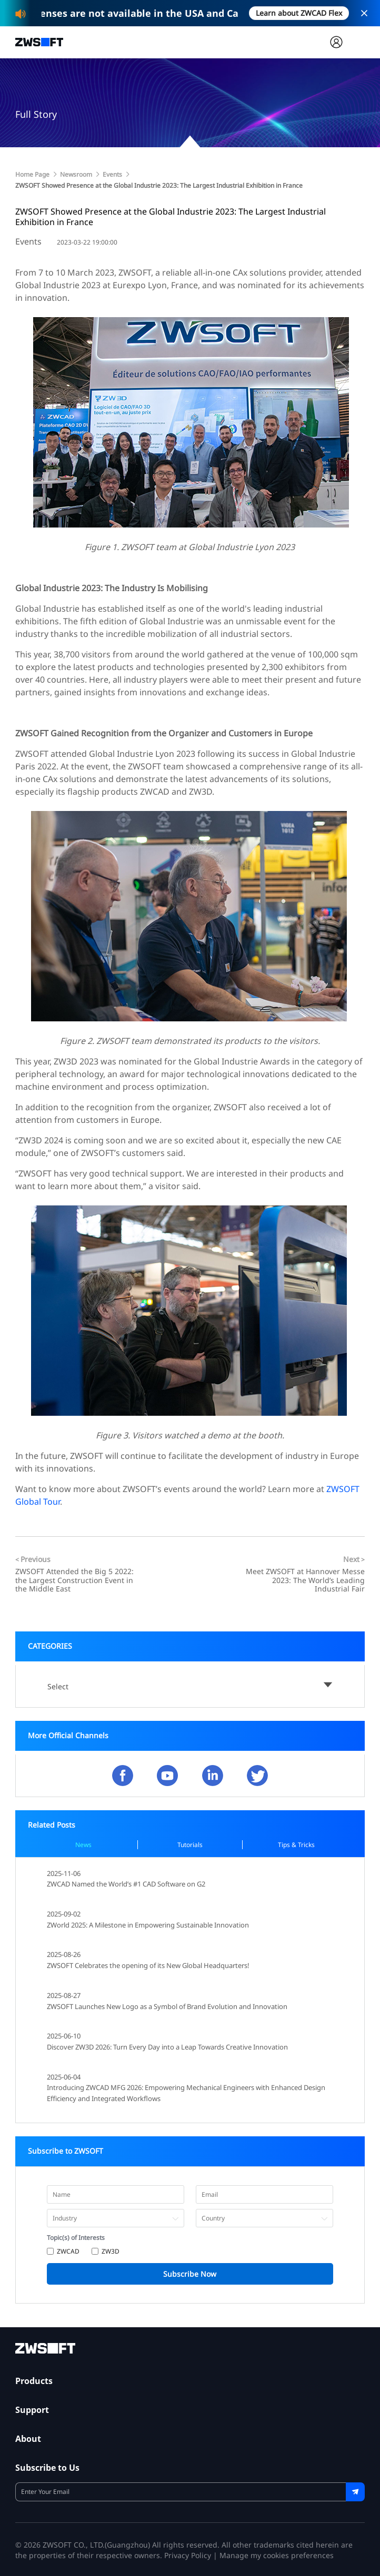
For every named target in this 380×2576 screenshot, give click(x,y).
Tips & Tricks (296, 1844)
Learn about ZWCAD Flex (299, 13)
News (83, 1844)
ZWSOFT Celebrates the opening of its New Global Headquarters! (148, 1965)
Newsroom (76, 174)
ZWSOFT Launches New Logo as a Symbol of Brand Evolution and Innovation (167, 2006)
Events (112, 174)
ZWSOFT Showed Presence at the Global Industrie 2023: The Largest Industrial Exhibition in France (159, 185)
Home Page (32, 174)
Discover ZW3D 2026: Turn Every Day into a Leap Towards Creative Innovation (167, 2047)
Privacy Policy (187, 2555)
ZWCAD (68, 2251)
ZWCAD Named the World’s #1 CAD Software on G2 (126, 1884)
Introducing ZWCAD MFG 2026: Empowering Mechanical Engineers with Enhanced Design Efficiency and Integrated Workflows (186, 2093)
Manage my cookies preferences (276, 2555)
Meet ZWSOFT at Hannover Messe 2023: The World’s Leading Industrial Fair (305, 1580)
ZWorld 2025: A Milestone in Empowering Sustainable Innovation (148, 1925)
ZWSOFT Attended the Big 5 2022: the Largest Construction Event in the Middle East (74, 1580)
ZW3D (110, 2251)
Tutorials (190, 1844)
